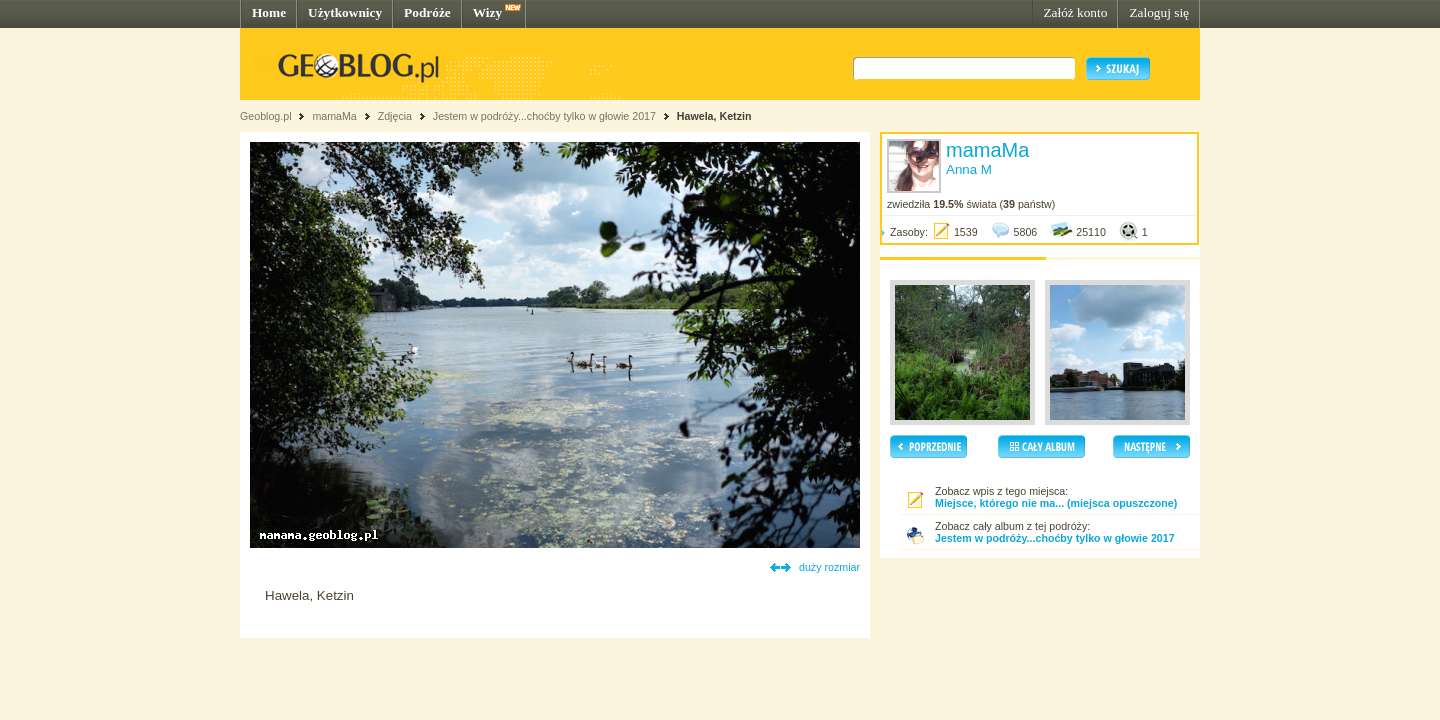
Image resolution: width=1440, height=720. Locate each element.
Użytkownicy (345, 12)
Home (269, 12)
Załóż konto (1075, 12)
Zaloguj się (1159, 12)
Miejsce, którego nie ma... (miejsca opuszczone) (1056, 503)
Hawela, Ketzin (714, 116)
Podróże (427, 12)
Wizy (487, 12)
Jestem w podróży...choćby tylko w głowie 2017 (544, 116)
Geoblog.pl (266, 116)
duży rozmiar (829, 567)
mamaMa (334, 116)
